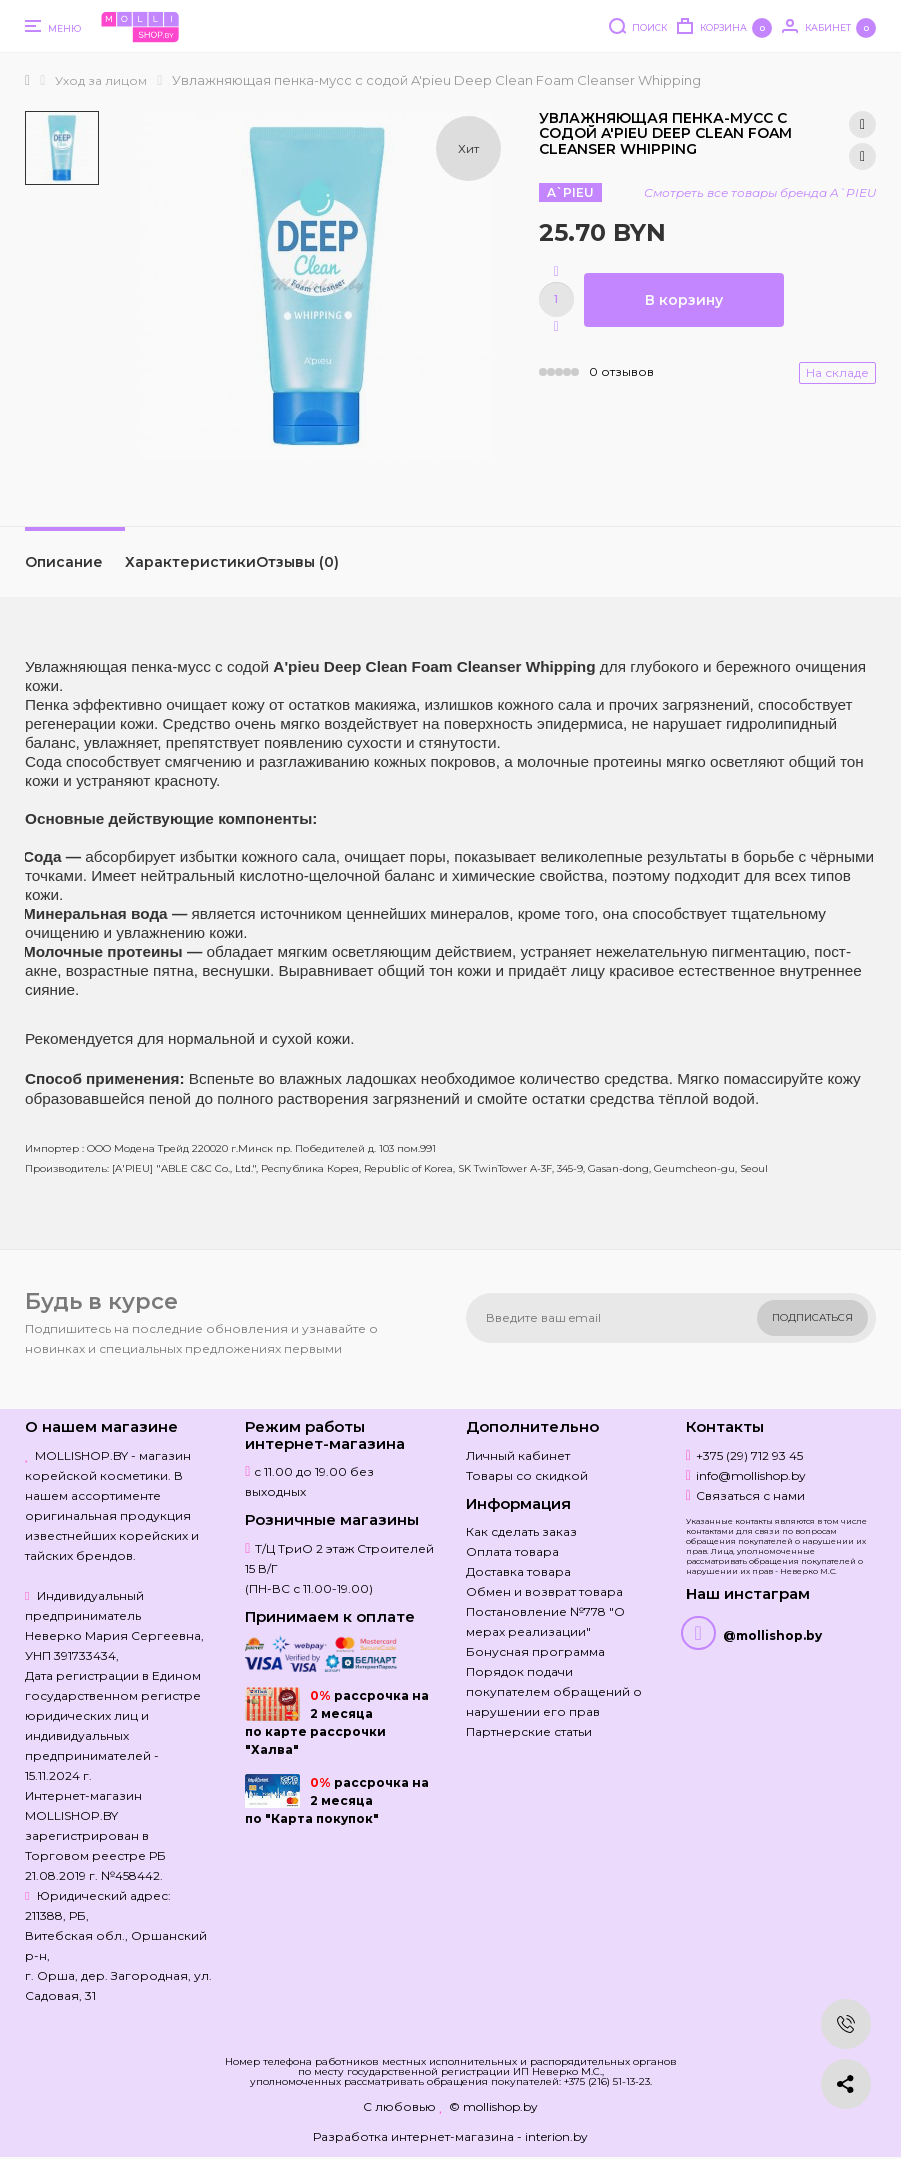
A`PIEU (570, 192)
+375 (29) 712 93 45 (749, 1455)
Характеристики (190, 562)
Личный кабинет (518, 1455)
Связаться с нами (750, 1495)
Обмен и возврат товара (544, 1591)
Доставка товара (518, 1571)
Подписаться (812, 1317)
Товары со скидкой (527, 1475)
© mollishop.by (493, 2106)
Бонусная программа (535, 1651)
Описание (64, 562)
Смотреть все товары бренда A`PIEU (760, 192)
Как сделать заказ (521, 1531)
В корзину (684, 300)
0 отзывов (621, 371)
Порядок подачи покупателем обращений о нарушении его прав (554, 1691)
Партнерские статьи (529, 1731)
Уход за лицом (101, 80)
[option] (62, 148)
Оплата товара (512, 1551)
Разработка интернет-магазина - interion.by (450, 2136)
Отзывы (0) (297, 562)
